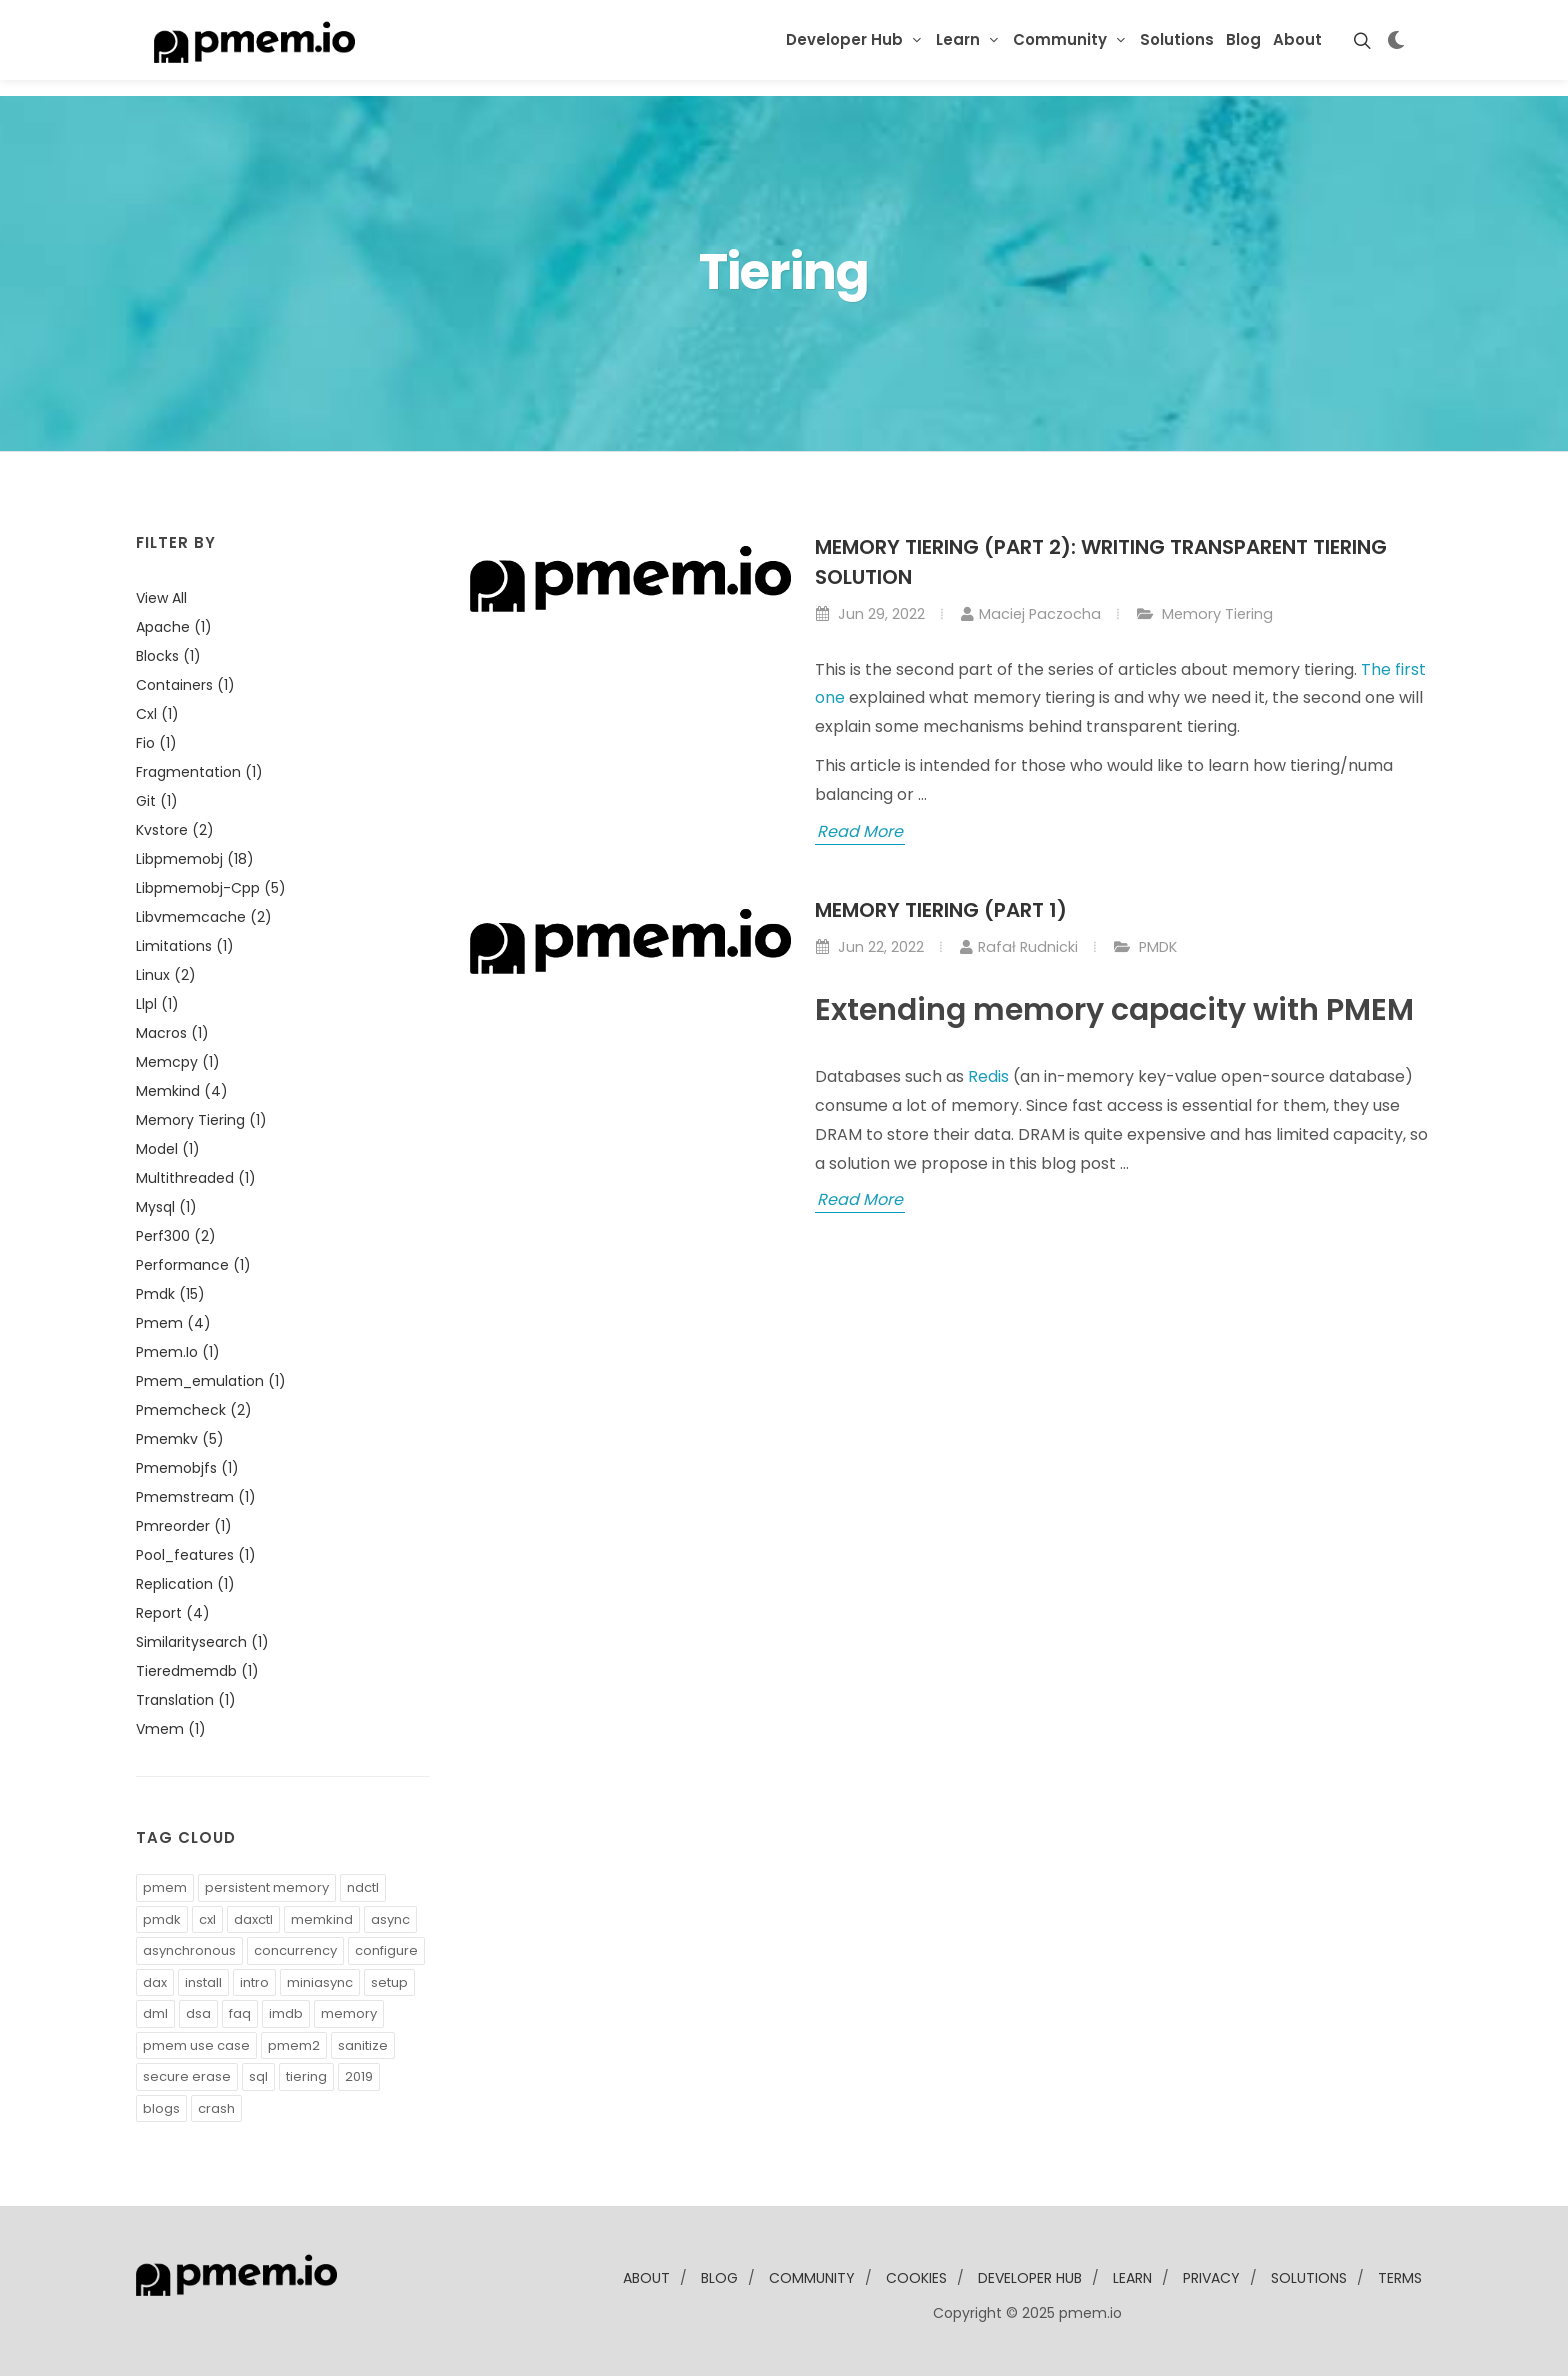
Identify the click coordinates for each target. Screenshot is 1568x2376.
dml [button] (155, 2013)
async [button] (390, 1919)
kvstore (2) (175, 830)
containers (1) (185, 685)
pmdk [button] (162, 1919)
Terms (1400, 2278)
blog (719, 2278)
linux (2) (166, 975)
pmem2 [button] (294, 2045)
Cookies (916, 2278)
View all (161, 598)
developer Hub (1030, 2278)
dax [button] (155, 1982)
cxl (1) (157, 714)
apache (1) (174, 627)
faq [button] (240, 2013)
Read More (860, 831)
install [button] (203, 1982)
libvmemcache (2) (204, 917)
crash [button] (216, 2108)
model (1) (168, 1149)
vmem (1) (171, 1729)
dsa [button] (198, 2013)
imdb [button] (286, 2013)
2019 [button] (359, 2076)
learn (1132, 2278)
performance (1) (193, 1265)
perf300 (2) (176, 1236)
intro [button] (254, 1982)
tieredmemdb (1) (197, 1671)
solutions (1309, 2278)
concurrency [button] (295, 1950)
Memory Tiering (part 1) (941, 910)
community (812, 2278)
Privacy (1211, 2278)
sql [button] (258, 2076)
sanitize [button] (363, 2045)
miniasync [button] (320, 1982)
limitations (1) (185, 946)
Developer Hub (844, 39)
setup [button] (389, 1982)
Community (1060, 39)
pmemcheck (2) (194, 1410)
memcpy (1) (178, 1062)
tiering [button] (306, 2076)
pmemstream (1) (196, 1497)
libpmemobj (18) (195, 859)
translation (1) (186, 1700)
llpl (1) (157, 1004)
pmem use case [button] (196, 2045)
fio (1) (156, 743)
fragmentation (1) (199, 772)
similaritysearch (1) (202, 1642)
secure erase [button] (187, 2076)
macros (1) (172, 1033)
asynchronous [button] (189, 1950)
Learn (958, 39)
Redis (988, 1076)
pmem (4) (173, 1323)
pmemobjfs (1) (187, 1468)
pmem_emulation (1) (211, 1381)
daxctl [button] (253, 1919)
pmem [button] (165, 1887)
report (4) (173, 1613)
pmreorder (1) (184, 1526)
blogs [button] (161, 2108)
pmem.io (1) (178, 1352)
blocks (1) (168, 656)
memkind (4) (182, 1091)
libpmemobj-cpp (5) (211, 888)
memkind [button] (322, 1919)
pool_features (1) (196, 1555)
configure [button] (386, 1950)
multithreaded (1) (196, 1178)
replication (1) (185, 1584)
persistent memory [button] (267, 1887)
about (646, 2278)
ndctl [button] (363, 1887)
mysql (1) (166, 1207)
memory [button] (349, 2013)
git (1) (157, 801)
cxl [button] (207, 1919)
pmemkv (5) (180, 1439)
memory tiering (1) (201, 1120)
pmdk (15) (170, 1294)
